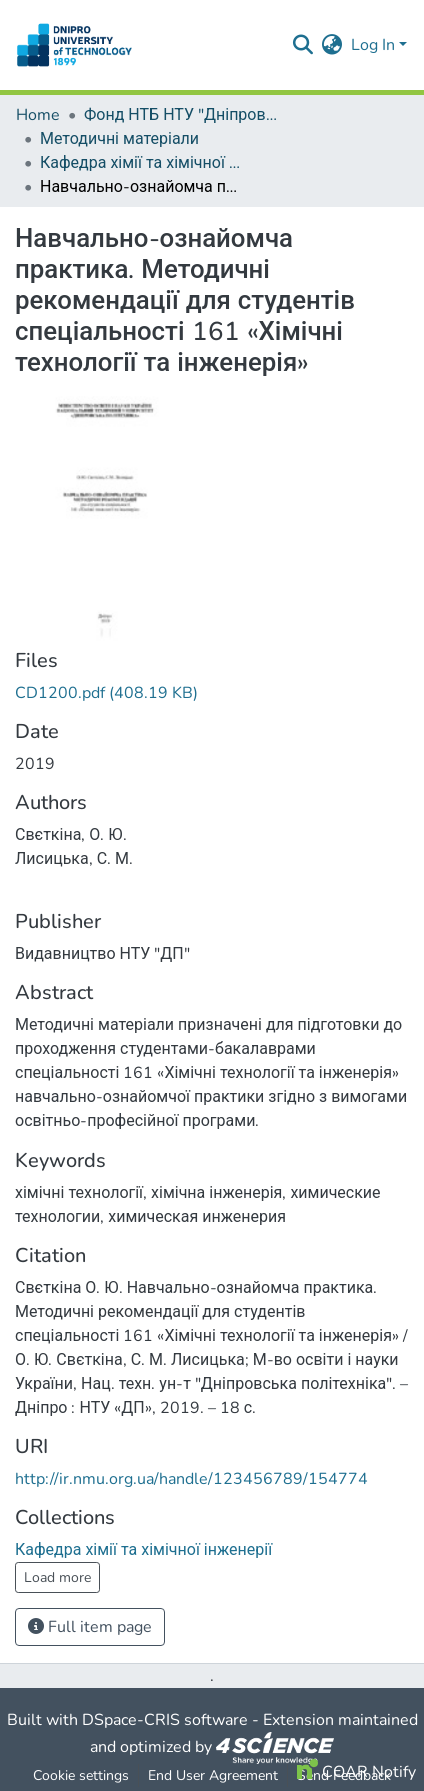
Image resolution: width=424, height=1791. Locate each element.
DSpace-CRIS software (165, 1720)
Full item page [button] (90, 1627)
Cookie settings (81, 1775)
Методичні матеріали (119, 139)
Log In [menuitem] (373, 45)
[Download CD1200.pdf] (106, 693)
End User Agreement (213, 1775)
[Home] (74, 45)
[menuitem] (332, 45)
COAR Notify (356, 1772)
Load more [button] (57, 1577)
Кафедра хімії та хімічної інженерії (140, 163)
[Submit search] (303, 45)
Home (38, 115)
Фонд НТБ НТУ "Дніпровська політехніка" (184, 115)
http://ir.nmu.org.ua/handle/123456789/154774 (191, 1479)
